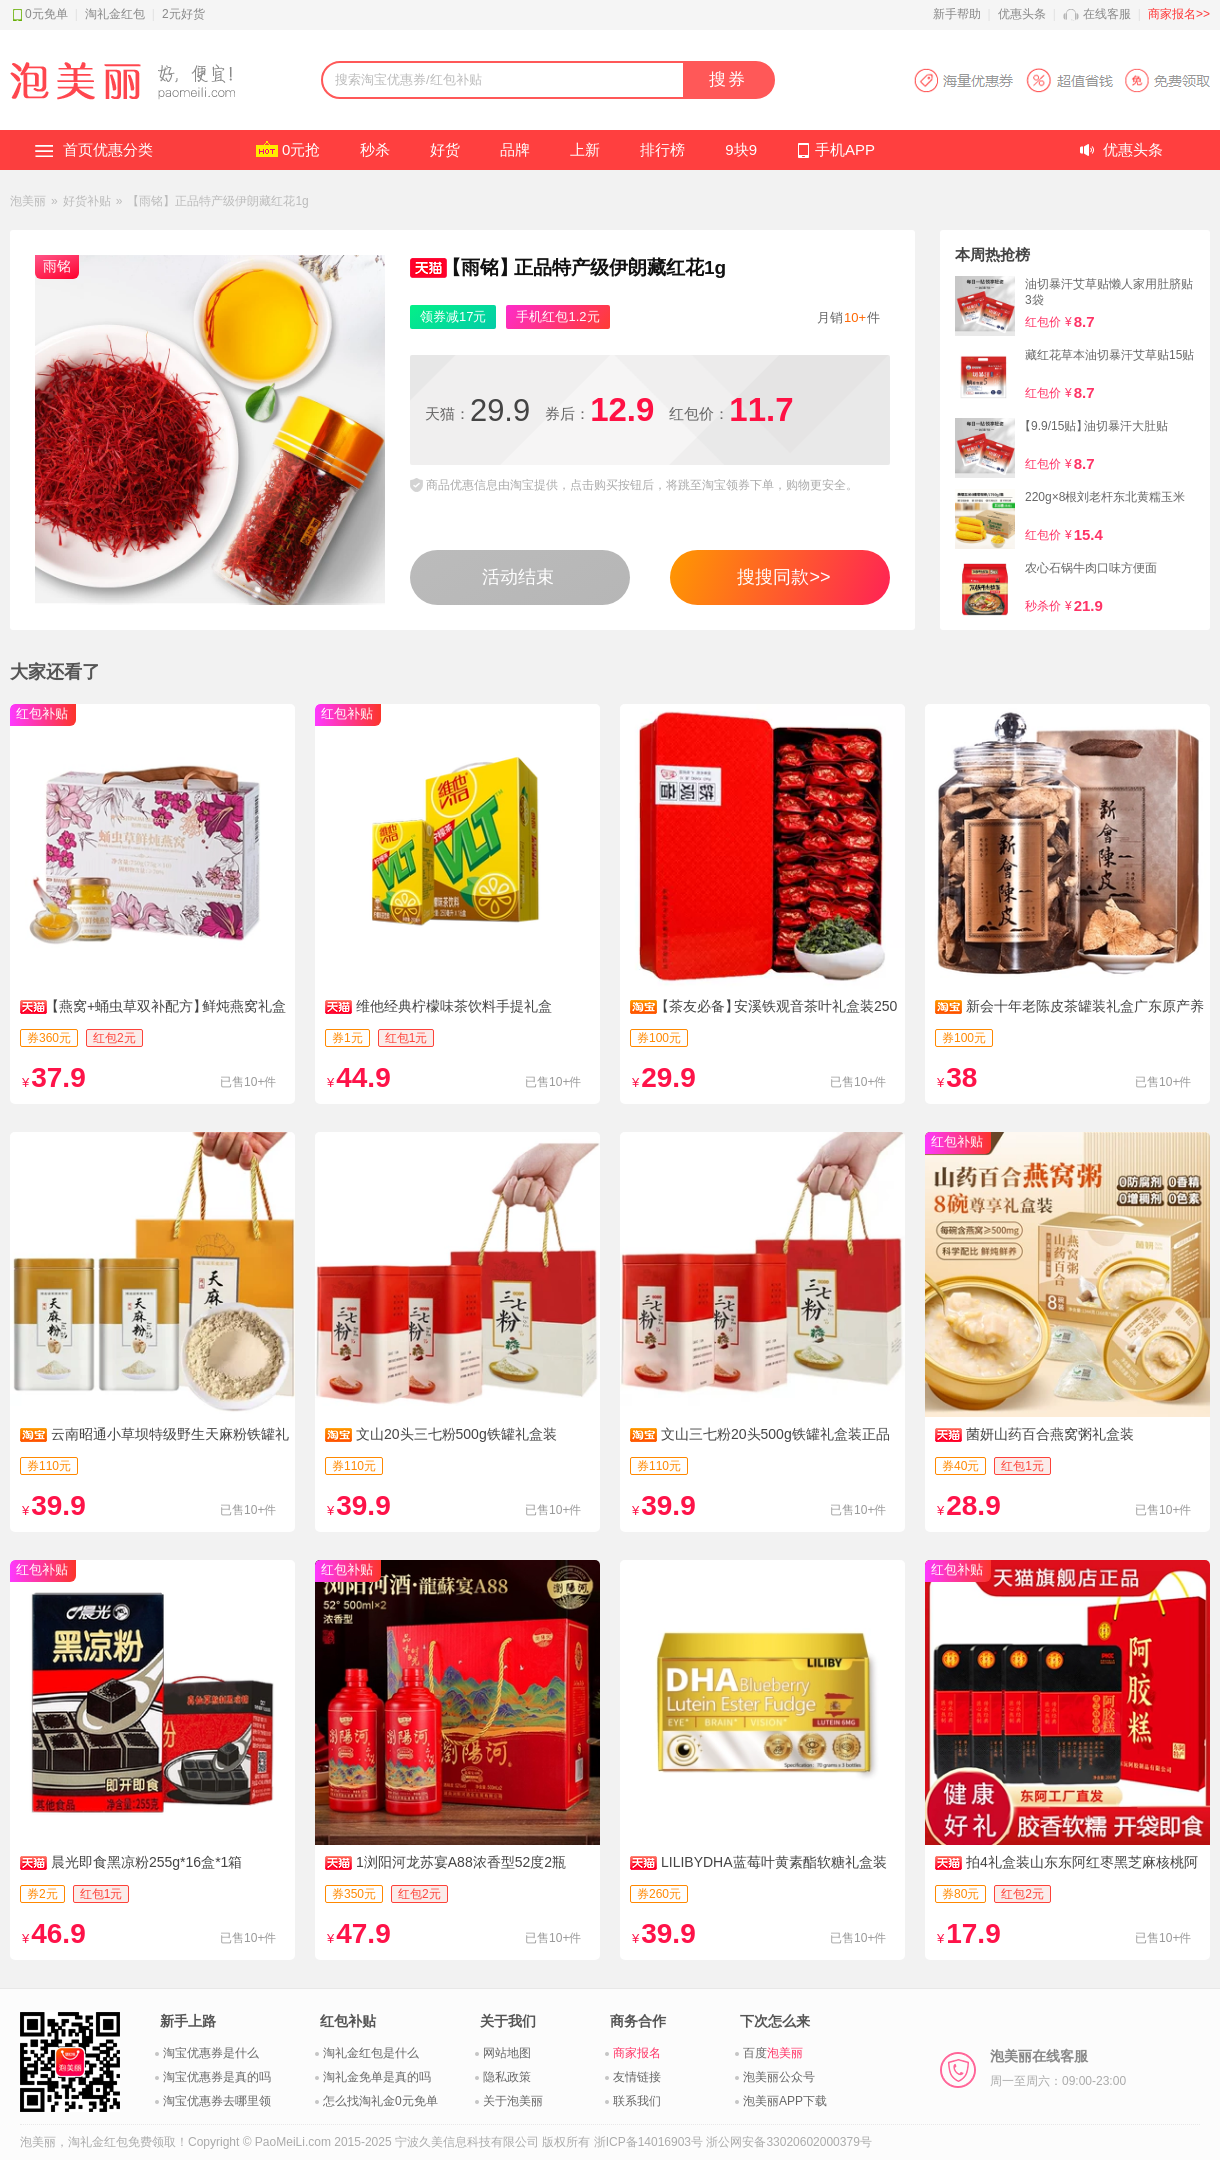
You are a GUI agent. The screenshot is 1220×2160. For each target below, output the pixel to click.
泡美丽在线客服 (1058, 2068)
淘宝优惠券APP (1061, 80)
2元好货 (183, 14)
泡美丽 (28, 201)
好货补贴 (87, 201)
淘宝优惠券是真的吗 (217, 2077)
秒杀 (375, 149)
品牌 (515, 149)
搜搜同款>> (783, 577)
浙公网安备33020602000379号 (788, 2142)
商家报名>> (1179, 14)
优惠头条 (1022, 14)
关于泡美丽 (513, 2101)
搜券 (728, 79)
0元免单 (46, 14)
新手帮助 (957, 14)
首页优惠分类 (108, 149)
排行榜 (662, 149)
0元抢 (301, 149)
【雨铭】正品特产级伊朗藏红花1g (217, 201)
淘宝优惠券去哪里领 (217, 2101)
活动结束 (518, 577)
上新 (585, 149)
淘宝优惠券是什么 (211, 2053)
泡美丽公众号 (779, 2077)
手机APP (845, 149)
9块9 (741, 149)
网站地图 (507, 2053)
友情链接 (637, 2077)
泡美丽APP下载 (785, 2101)
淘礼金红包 (115, 14)
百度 (773, 2053)
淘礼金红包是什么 (371, 2053)
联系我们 (637, 2101)
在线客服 (1107, 14)
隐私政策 (507, 2077)
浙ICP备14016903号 (648, 2142)
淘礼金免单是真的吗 (377, 2077)
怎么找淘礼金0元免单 (380, 2101)
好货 (445, 149)
